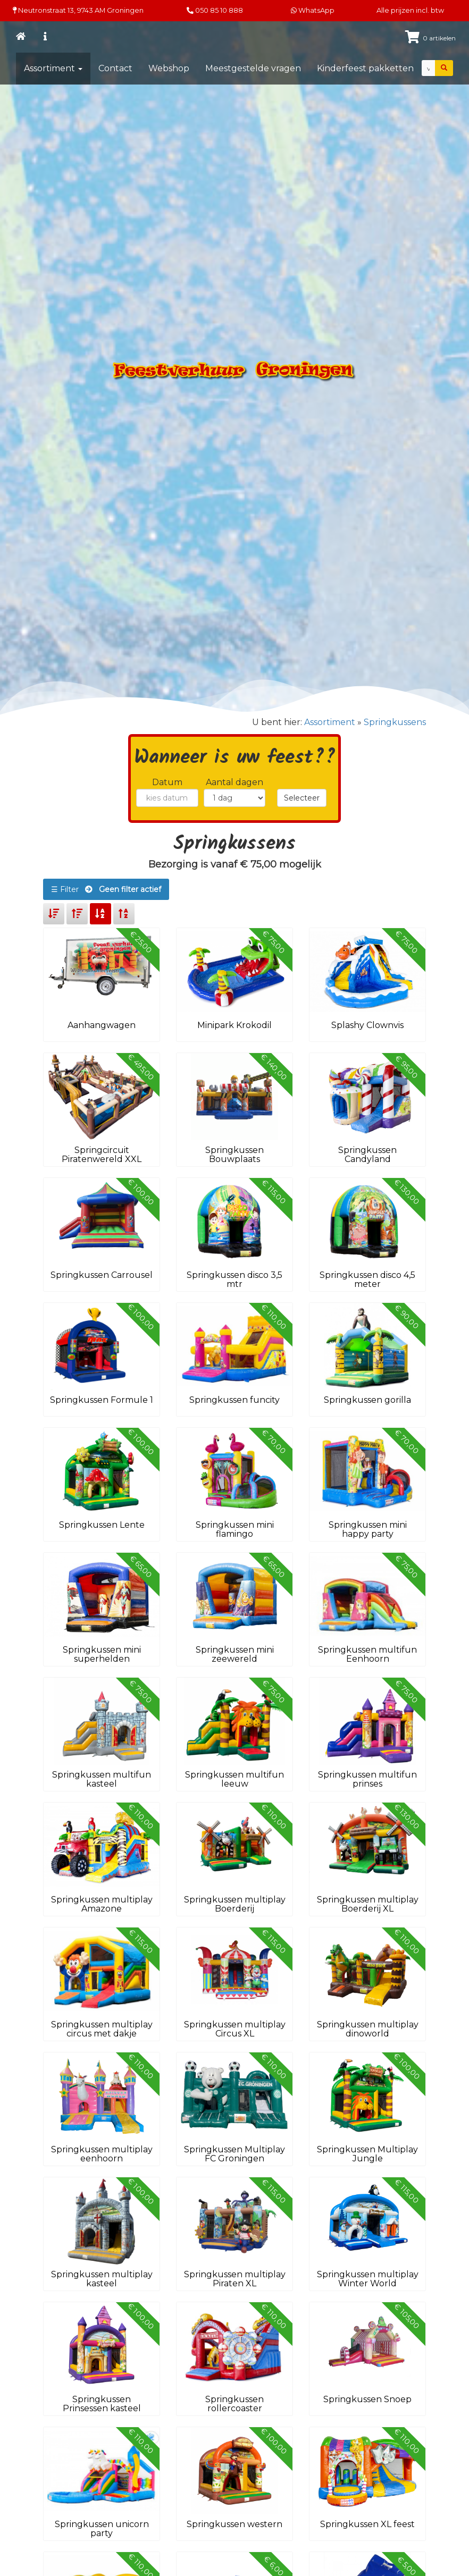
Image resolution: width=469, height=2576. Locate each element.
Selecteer (302, 798)
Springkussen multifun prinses (367, 1779)
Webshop (168, 68)
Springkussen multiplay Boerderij (235, 1904)
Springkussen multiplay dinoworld (367, 2029)
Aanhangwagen (102, 1025)
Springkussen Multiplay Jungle (367, 2154)
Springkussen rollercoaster (234, 2404)
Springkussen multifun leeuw (234, 1779)
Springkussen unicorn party (102, 2529)
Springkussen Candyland (367, 1155)
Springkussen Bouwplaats (234, 1155)
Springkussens (395, 722)
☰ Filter (106, 889)
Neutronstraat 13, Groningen (78, 10)
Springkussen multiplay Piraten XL (235, 2279)
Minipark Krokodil (234, 1025)
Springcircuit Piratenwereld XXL (101, 1155)
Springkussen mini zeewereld (235, 1654)
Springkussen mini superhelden (102, 1654)
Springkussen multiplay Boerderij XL (367, 1904)
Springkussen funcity (234, 1400)
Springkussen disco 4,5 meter (367, 1280)
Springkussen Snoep (367, 2399)
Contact (115, 68)
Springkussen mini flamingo (235, 1529)
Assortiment (53, 68)
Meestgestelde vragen (253, 68)
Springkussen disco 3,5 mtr (234, 1280)
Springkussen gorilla (367, 1400)
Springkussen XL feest (367, 2524)
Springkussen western (234, 2524)
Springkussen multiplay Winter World (367, 2279)
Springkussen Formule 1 (101, 1400)
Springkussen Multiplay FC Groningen (234, 2154)
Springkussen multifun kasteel (101, 1779)
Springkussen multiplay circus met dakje (102, 2029)
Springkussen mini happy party (368, 1529)
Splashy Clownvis (367, 1025)
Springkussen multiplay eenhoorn (102, 2154)
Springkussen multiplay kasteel (102, 2279)
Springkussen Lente (102, 1525)
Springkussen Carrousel (102, 1275)
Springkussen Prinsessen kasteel (102, 2404)
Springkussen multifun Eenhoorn (367, 1654)
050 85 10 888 (219, 10)
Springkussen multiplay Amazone (102, 1904)
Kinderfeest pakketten (365, 68)
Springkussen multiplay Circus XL (235, 2029)
